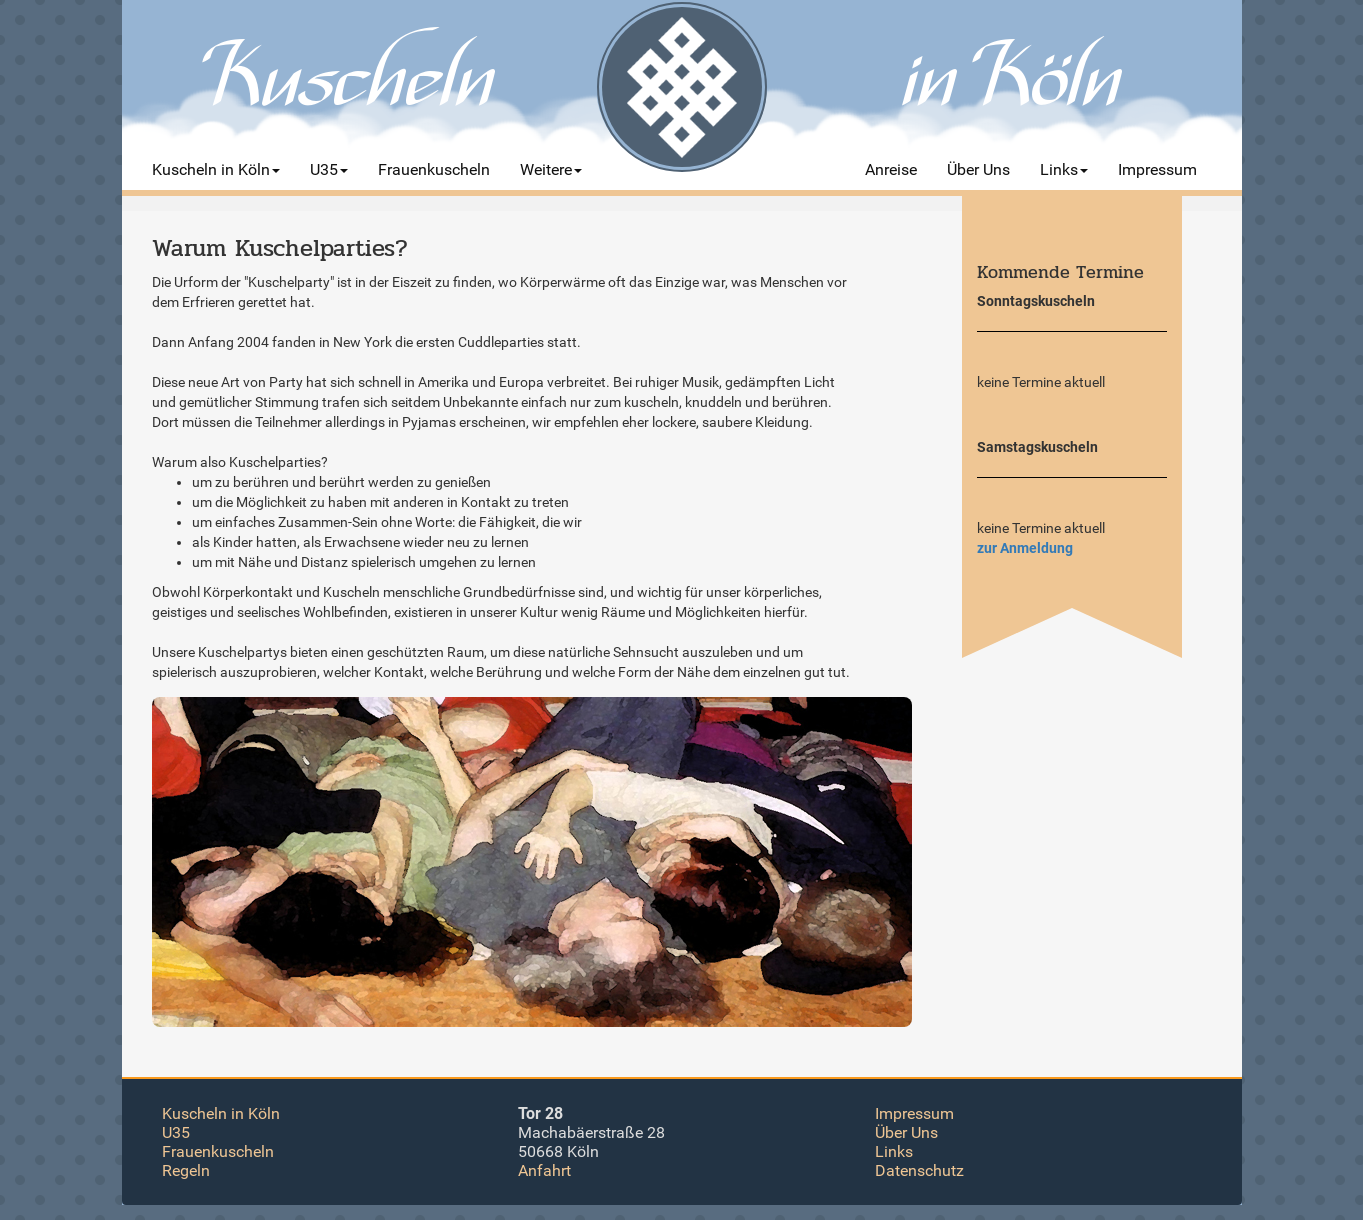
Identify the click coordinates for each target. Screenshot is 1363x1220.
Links (894, 1151)
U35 (176, 1132)
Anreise (891, 169)
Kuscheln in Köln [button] (216, 169)
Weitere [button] (551, 169)
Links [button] (1064, 169)
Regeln (186, 1170)
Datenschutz (919, 1170)
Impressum (1157, 169)
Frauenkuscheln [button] (434, 169)
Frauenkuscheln (218, 1151)
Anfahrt (544, 1170)
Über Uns (978, 169)
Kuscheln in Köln (221, 1113)
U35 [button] (329, 169)
